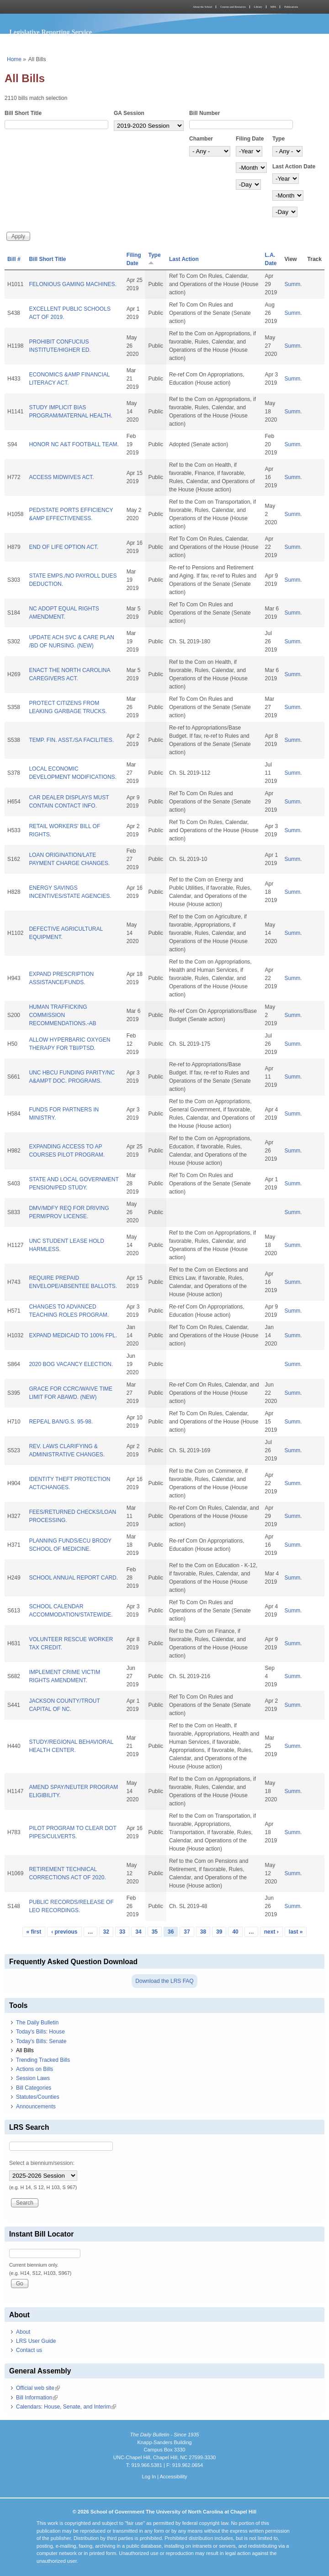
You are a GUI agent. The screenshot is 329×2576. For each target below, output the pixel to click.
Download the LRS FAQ (164, 1981)
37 (187, 1932)
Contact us (29, 2350)
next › (271, 1932)
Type (278, 139)
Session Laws (33, 2078)
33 (122, 1932)
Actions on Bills (34, 2069)
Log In (149, 2476)
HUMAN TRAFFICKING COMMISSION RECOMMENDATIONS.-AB (62, 1015)
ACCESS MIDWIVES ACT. (61, 477)
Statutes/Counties (37, 2097)
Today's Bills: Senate (41, 2041)
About (23, 2332)
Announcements (36, 2106)
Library (258, 6)
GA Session (129, 113)
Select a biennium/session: (41, 2163)
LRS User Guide (36, 2341)
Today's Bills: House (40, 2031)
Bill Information (37, 2397)
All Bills (25, 2050)
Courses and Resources (233, 6)
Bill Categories (33, 2088)
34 (138, 1932)
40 (235, 1932)
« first (34, 1932)
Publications (291, 6)
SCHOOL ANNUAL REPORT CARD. (73, 1578)
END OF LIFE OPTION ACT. (63, 547)
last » (296, 1932)
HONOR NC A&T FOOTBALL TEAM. (73, 444)
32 (106, 1932)
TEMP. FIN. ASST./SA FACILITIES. (71, 740)
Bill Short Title (23, 113)
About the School (202, 6)
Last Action (184, 259)
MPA (273, 6)
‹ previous (64, 1932)
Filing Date (250, 139)
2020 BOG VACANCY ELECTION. (71, 1364)
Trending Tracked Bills (43, 2060)
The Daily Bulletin (37, 2022)
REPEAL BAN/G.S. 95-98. (61, 1421)
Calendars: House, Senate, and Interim (66, 2407)
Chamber (201, 139)
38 (203, 1932)
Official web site (38, 2388)
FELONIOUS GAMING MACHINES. (72, 284)
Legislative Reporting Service (50, 32)
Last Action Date (293, 166)
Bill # (14, 259)
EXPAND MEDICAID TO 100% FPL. (73, 1335)
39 (219, 1932)
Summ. (293, 284)
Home (14, 59)
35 (155, 1932)
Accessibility (173, 2476)
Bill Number (204, 113)
